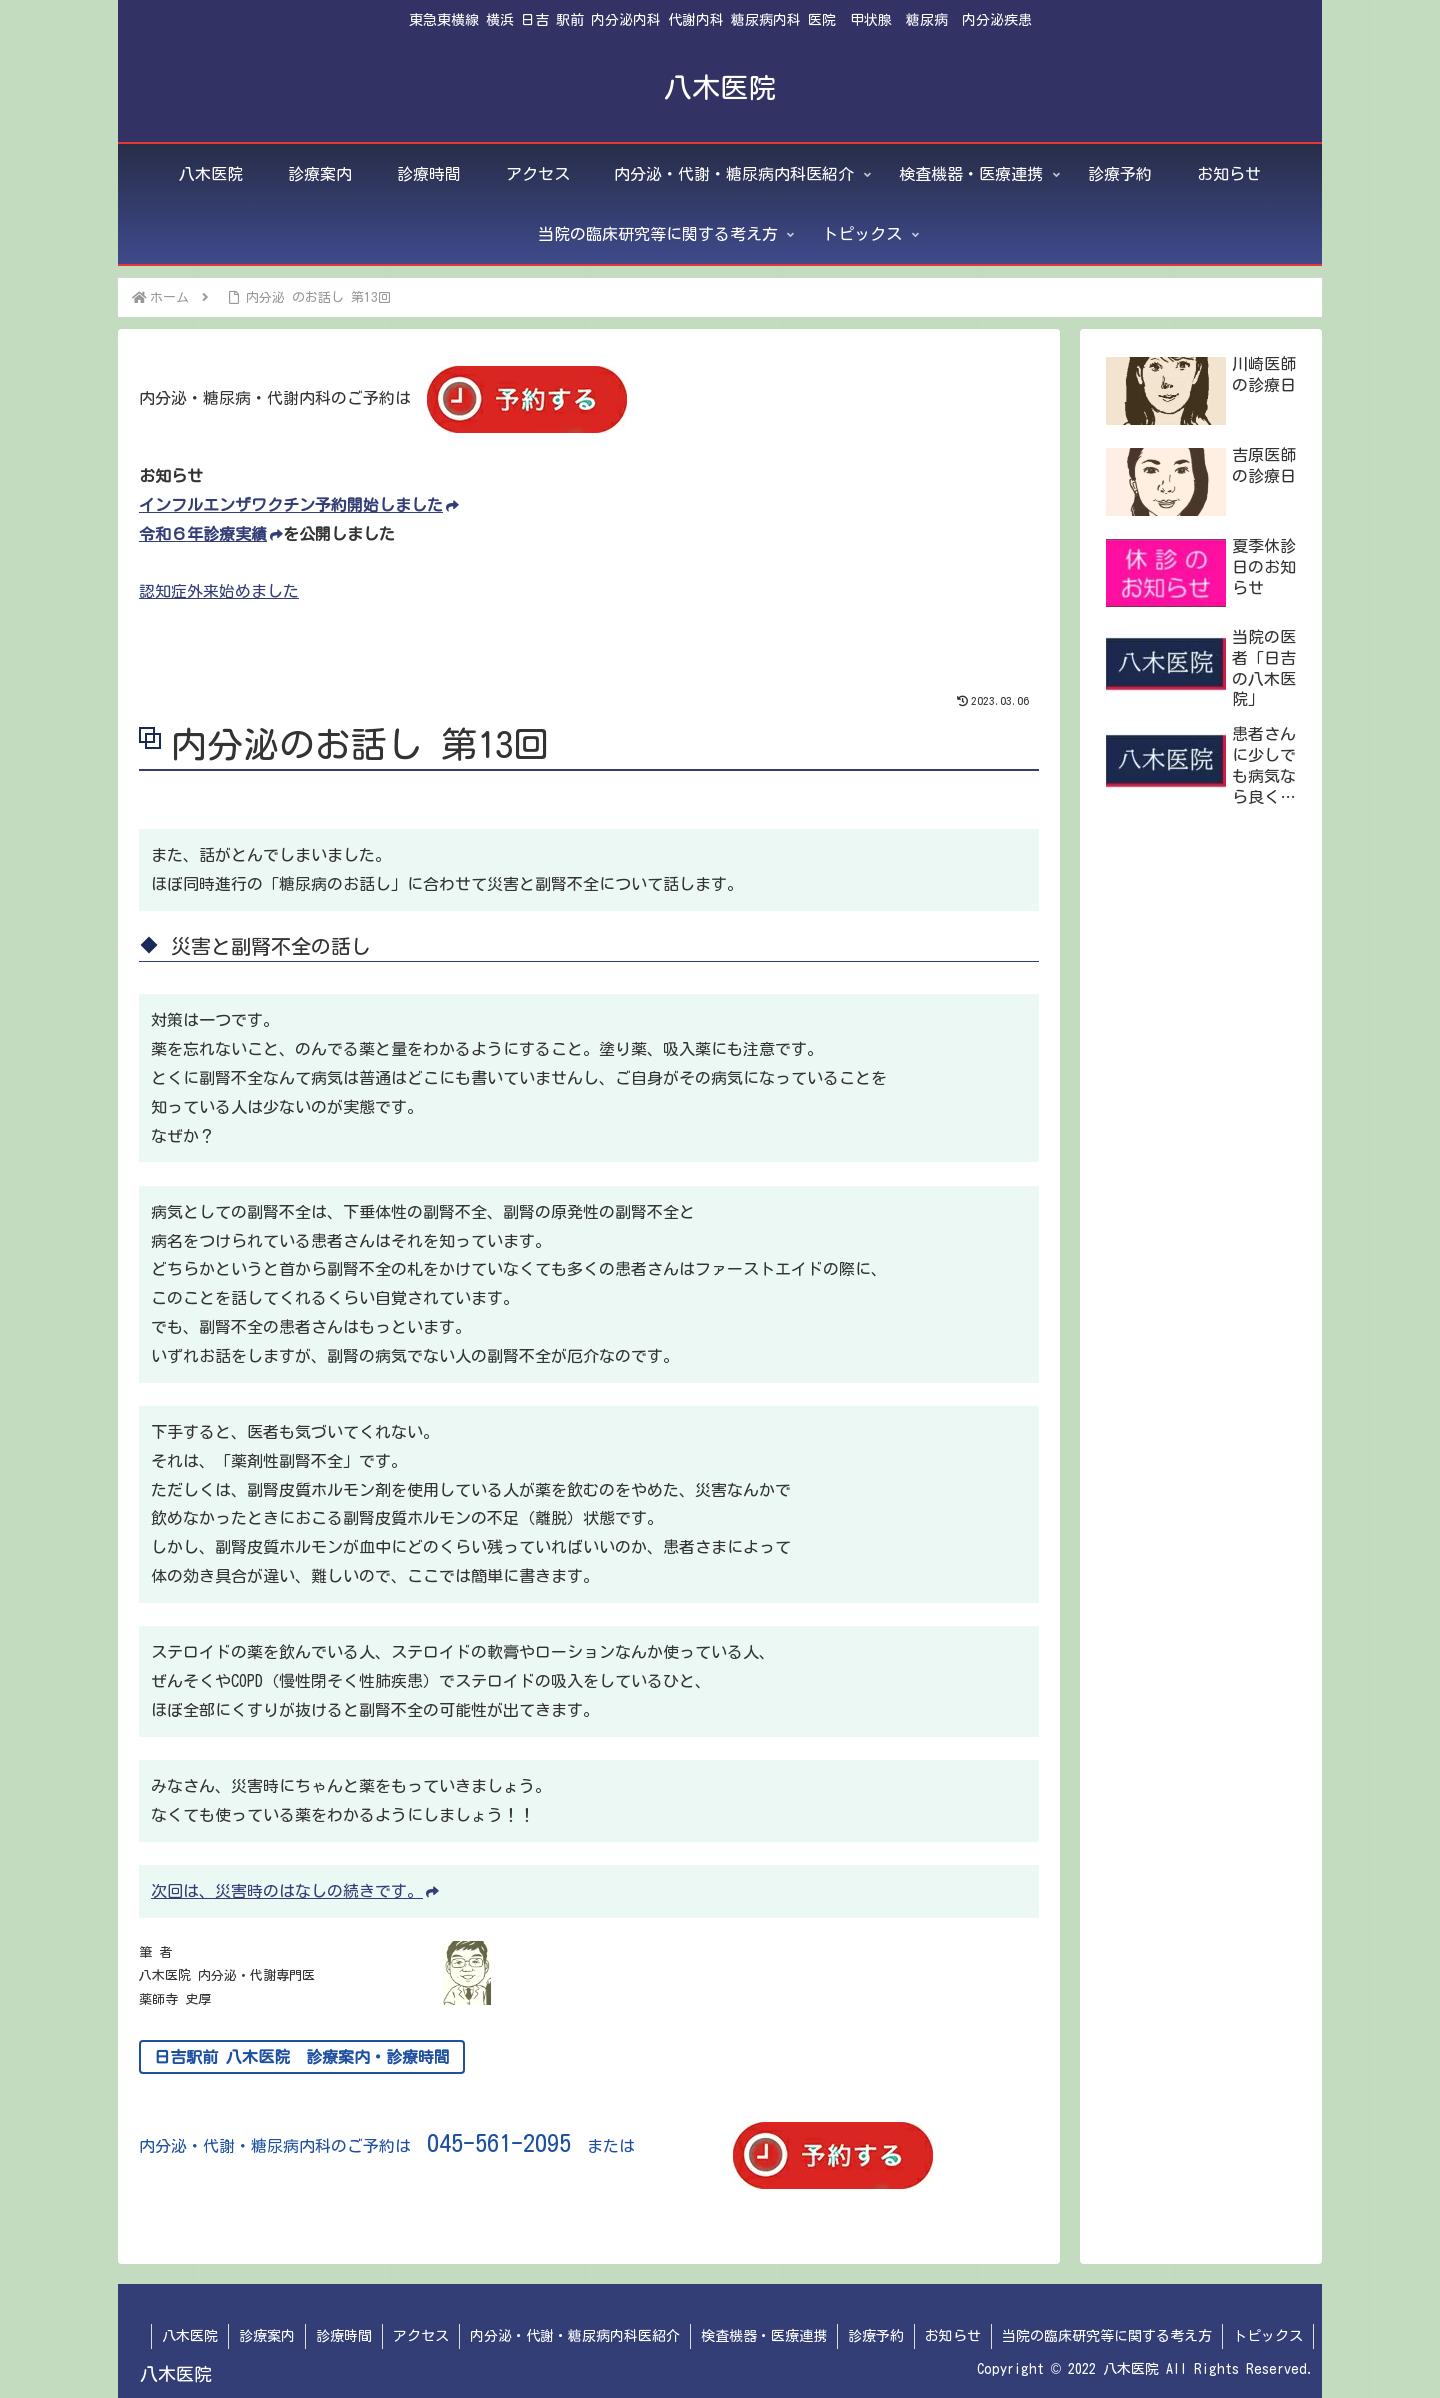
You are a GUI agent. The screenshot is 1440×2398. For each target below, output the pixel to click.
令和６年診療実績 (211, 534)
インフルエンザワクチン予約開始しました (299, 505)
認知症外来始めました (219, 591)
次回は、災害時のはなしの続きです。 (295, 1891)
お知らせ (953, 2336)
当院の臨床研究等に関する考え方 (1107, 2336)
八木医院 (190, 2336)
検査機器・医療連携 (764, 2336)
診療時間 (344, 2336)
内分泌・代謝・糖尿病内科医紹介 (575, 2336)
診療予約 (876, 2336)
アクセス (421, 2336)
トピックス (1268, 2336)
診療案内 (267, 2336)
